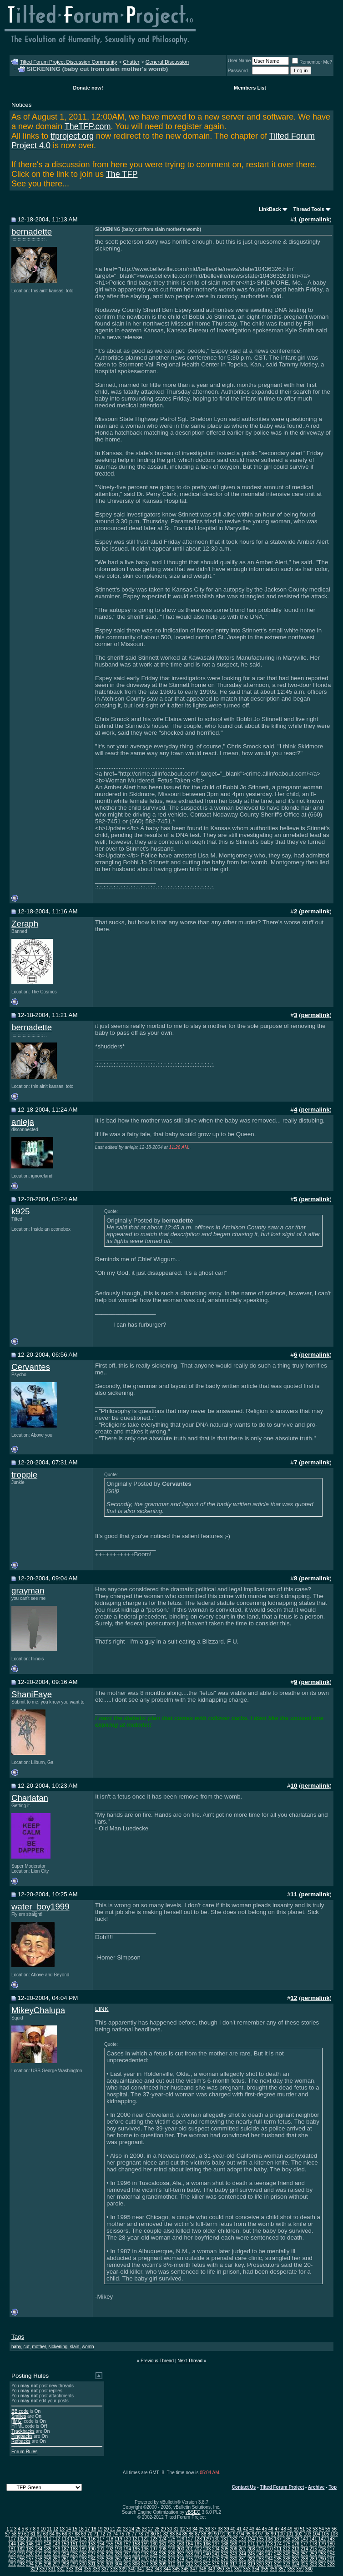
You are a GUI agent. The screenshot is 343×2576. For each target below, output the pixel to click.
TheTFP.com (88, 126)
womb (88, 2346)
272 (162, 2558)
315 (216, 2563)
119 (118, 2538)
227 (92, 2553)
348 (203, 2568)
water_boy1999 (40, 1906)
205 (224, 2548)
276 (198, 2558)
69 (83, 2533)
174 (278, 2543)
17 (87, 2528)
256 (21, 2558)
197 (154, 2548)
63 (45, 2533)
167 (216, 2543)
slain (75, 2346)
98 (266, 2533)
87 (197, 2533)
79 (146, 2533)
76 (127, 2533)
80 (153, 2533)
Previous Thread (157, 2360)
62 (39, 2533)
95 (248, 2533)
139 (295, 2538)
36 (207, 2528)
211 (278, 2548)
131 (224, 2538)
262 (74, 2558)
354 (256, 2568)
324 (295, 2563)
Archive (316, 2487)
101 (290, 2533)
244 (242, 2553)
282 (251, 2558)
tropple (24, 1474)
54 (321, 2528)
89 (209, 2533)
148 (47, 2543)
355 (264, 2568)
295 (39, 2563)
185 (47, 2548)
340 (132, 2568)
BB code (20, 2411)
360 (309, 2568)
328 (331, 2563)
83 (172, 2533)
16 (81, 2528)
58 (13, 2533)
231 (127, 2553)
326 (313, 2563)
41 (239, 2528)
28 (156, 2528)
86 (191, 2533)
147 (39, 2543)
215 (313, 2548)
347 (193, 2568)
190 (92, 2548)
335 (87, 2568)
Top (332, 2487)
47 (277, 2528)
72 (102, 2533)
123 (154, 2538)
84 (178, 2533)
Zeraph (24, 923)
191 (101, 2548)
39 (226, 2528)
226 (83, 2553)
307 (145, 2563)
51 (302, 2528)
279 (224, 2558)
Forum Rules (24, 2451)
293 (21, 2563)
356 (273, 2568)
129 (207, 2538)
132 (233, 2538)
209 (260, 2548)
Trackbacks (23, 2431)
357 (282, 2568)
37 (214, 2528)
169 (233, 2543)
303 (109, 2563)
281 (242, 2558)
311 (180, 2563)
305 (127, 2563)
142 (322, 2538)
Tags (17, 2336)
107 (12, 2538)
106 (334, 2533)
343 (158, 2568)
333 (70, 2568)
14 (68, 2528)
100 (281, 2533)
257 (30, 2558)
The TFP (122, 174)
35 (201, 2528)
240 (207, 2553)
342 (149, 2568)
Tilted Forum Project (282, 2487)
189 (83, 2548)
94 (241, 2533)
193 (118, 2548)
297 (57, 2563)
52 (308, 2528)
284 (269, 2558)
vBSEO (193, 2512)
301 (92, 2563)
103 (308, 2533)
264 (92, 2558)
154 (101, 2543)
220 (30, 2553)
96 (254, 2533)
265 (101, 2558)
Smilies (18, 2416)
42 (245, 2528)
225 (74, 2553)
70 (89, 2533)
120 (127, 2538)
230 (118, 2553)
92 (229, 2533)
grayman (28, 1590)
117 (101, 2538)
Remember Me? (312, 62)
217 (331, 2548)
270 (145, 2558)
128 (198, 2538)
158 (136, 2543)
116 (92, 2538)
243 (233, 2553)
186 (57, 2548)
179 (322, 2543)
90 (216, 2533)
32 (182, 2528)
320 (260, 2563)
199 (172, 2548)
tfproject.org (72, 135)
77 (133, 2533)
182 (21, 2548)
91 (222, 2533)
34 (194, 2528)
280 (233, 2558)
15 (74, 2528)
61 (32, 2533)
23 (125, 2528)
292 (12, 2563)
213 (295, 2548)
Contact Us (244, 2487)
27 (150, 2528)
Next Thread (189, 2360)
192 (109, 2548)
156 (118, 2543)
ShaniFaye (31, 1694)
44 (258, 2528)
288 (304, 2558)
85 (184, 2533)
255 (12, 2558)
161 (162, 2543)
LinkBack (270, 209)
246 (260, 2553)
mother (39, 2346)
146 (30, 2543)
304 (118, 2563)
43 (251, 2528)
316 (224, 2563)
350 (220, 2568)
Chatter (131, 62)
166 (207, 2543)
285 (278, 2558)
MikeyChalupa (38, 2010)
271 (154, 2558)
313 (198, 2563)
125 (172, 2538)
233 (145, 2553)
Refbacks (20, 2441)
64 (52, 2533)
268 (127, 2558)
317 (233, 2563)
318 (242, 2563)
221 (39, 2553)
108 (21, 2538)
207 (242, 2548)
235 (162, 2553)
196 (145, 2548)
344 (167, 2568)
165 (198, 2543)
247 (269, 2553)
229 (109, 2553)
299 (74, 2563)
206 (233, 2548)
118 (109, 2538)
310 (172, 2563)
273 (172, 2558)
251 (304, 2553)
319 (251, 2563)
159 (145, 2543)
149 (57, 2543)
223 (57, 2553)
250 (295, 2553)
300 (83, 2563)
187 (65, 2548)
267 (118, 2558)
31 (175, 2528)
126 (180, 2538)
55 (327, 2528)
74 (115, 2533)
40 (232, 2528)
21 (112, 2528)
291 (331, 2558)
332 (61, 2568)
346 (185, 2568)
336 (96, 2568)
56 (334, 2528)
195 (136, 2548)
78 (140, 2533)
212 (287, 2548)
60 (26, 2533)
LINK (102, 2008)
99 (273, 2533)
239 (198, 2553)
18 (93, 2528)
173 (269, 2543)
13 (62, 2528)
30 (169, 2528)
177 (304, 2543)
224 (65, 2553)
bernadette (31, 231)
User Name (239, 60)
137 (278, 2538)
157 (127, 2543)
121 (136, 2538)
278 (216, 2558)
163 (180, 2543)
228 (101, 2553)
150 (65, 2543)
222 (47, 2553)
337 (105, 2568)
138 (287, 2538)
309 (162, 2563)
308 (154, 2563)
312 (189, 2563)
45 (264, 2528)
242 (224, 2553)
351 (229, 2568)
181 (12, 2548)
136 (269, 2538)
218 (12, 2553)
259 (47, 2558)
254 (331, 2553)
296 (47, 2563)
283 (260, 2558)
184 (39, 2548)
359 (300, 2568)
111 (47, 2538)
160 (154, 2543)
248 (278, 2553)
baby (16, 2346)
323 (287, 2563)
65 (58, 2533)
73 (108, 2533)
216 (322, 2548)
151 (74, 2543)
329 (34, 2568)
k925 (20, 1211)
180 (331, 2543)
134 (251, 2538)
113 (65, 2538)
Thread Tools (308, 209)
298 (65, 2563)
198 (162, 2548)
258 (39, 2558)
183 (30, 2548)
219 (21, 2553)
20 (106, 2528)
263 (83, 2558)
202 (198, 2548)
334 (78, 2568)
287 (295, 2558)
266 (109, 2558)
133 (242, 2538)
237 (180, 2553)
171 (251, 2543)
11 (49, 2528)
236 (172, 2553)
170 (242, 2543)
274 (180, 2558)
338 (114, 2568)
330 (43, 2568)
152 (83, 2543)
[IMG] (16, 2421)
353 (247, 2568)
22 (118, 2528)
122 (145, 2538)
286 (287, 2558)
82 (165, 2533)
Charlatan (29, 1798)
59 (20, 2533)
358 (291, 2568)
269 (136, 2558)
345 (176, 2568)
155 (109, 2543)
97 (260, 2533)
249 (287, 2553)
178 (313, 2543)
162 (172, 2543)
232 (136, 2553)
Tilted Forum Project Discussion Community (68, 62)
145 (21, 2543)
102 (299, 2533)
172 (260, 2543)
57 (7, 2533)
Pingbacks (21, 2436)
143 (331, 2538)
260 (57, 2558)
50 (295, 2528)
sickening (58, 2346)
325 (304, 2563)
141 (313, 2538)
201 (189, 2548)
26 (144, 2528)
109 (30, 2538)
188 (74, 2548)
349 (211, 2568)
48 (283, 2528)
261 (65, 2558)
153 (92, 2543)
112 (57, 2538)
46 (270, 2528)
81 (159, 2533)
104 (316, 2533)
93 (235, 2533)
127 (189, 2538)
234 (154, 2553)
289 (313, 2558)
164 (189, 2543)
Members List (250, 87)
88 (203, 2533)
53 (315, 2528)
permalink (315, 219)
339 (123, 2568)
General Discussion (167, 62)
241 (216, 2553)
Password (238, 70)
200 (180, 2548)
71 (96, 2533)
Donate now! (88, 87)
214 (304, 2548)
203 (207, 2548)
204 (216, 2548)
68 (77, 2533)
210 (269, 2548)
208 (251, 2548)
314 (207, 2563)
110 (39, 2538)
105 (325, 2533)
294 (30, 2563)
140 (304, 2538)
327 (322, 2563)
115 (83, 2538)
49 (289, 2528)
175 (287, 2543)
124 (162, 2538)
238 (189, 2553)
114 (74, 2538)
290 (322, 2558)
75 (121, 2533)
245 (251, 2553)
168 (224, 2543)
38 (220, 2528)
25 (138, 2528)
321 (269, 2563)
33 (188, 2528)
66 (64, 2533)
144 (12, 2543)
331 (52, 2568)
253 (322, 2553)
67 (70, 2533)
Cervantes (30, 1367)
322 (278, 2563)
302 (101, 2563)
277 (207, 2558)
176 (295, 2543)
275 (189, 2558)
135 (260, 2538)
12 (55, 2528)
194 (127, 2548)
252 (313, 2553)
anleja (22, 1122)
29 (163, 2528)
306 (136, 2563)
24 (131, 2528)
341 (141, 2568)
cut (27, 2346)
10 (42, 2528)
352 (238, 2568)
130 (216, 2538)
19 (99, 2528)
